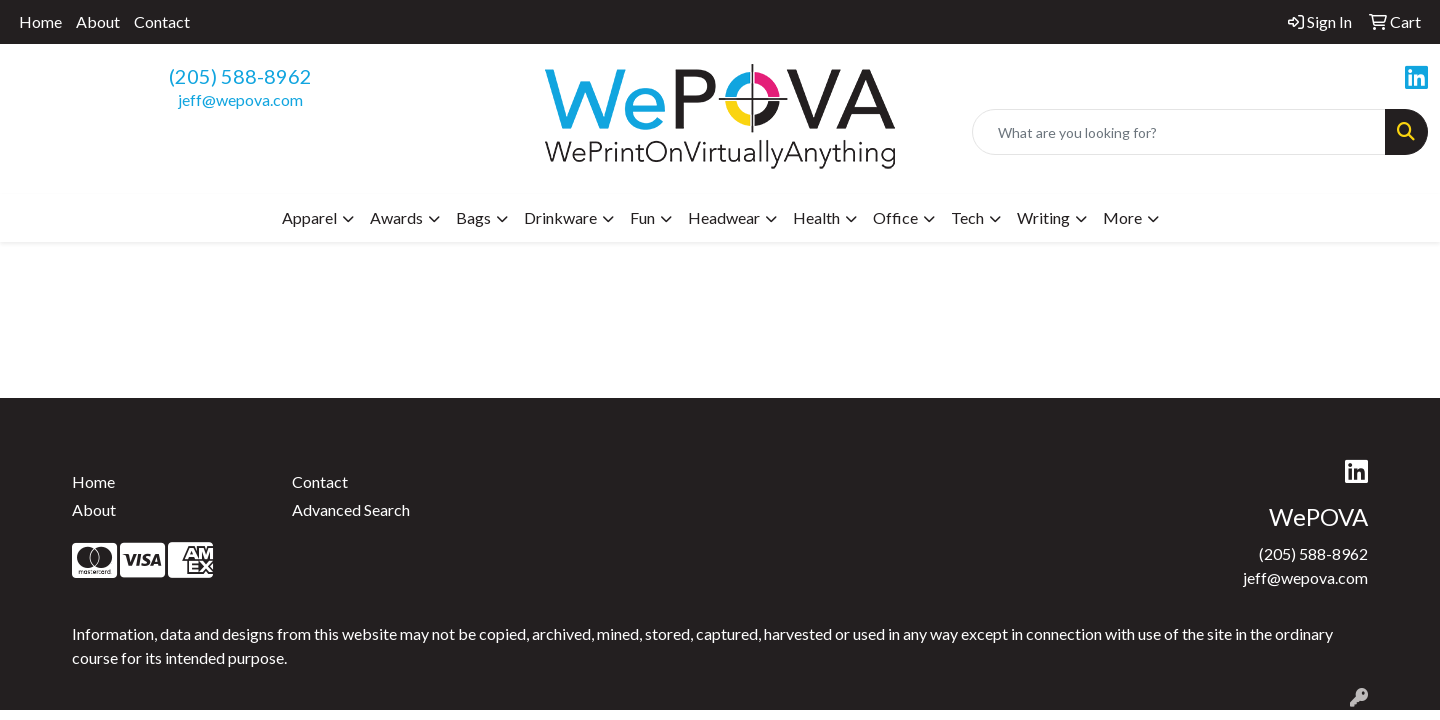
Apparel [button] (309, 217)
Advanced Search (351, 509)
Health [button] (816, 217)
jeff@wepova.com (240, 99)
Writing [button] (1043, 217)
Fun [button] (642, 217)
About (98, 21)
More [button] (1122, 217)
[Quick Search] (1179, 132)
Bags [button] (473, 217)
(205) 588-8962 (240, 76)
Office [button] (895, 217)
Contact (162, 21)
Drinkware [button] (560, 217)
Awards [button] (396, 217)
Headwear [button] (724, 217)
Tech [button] (967, 217)
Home (40, 21)
